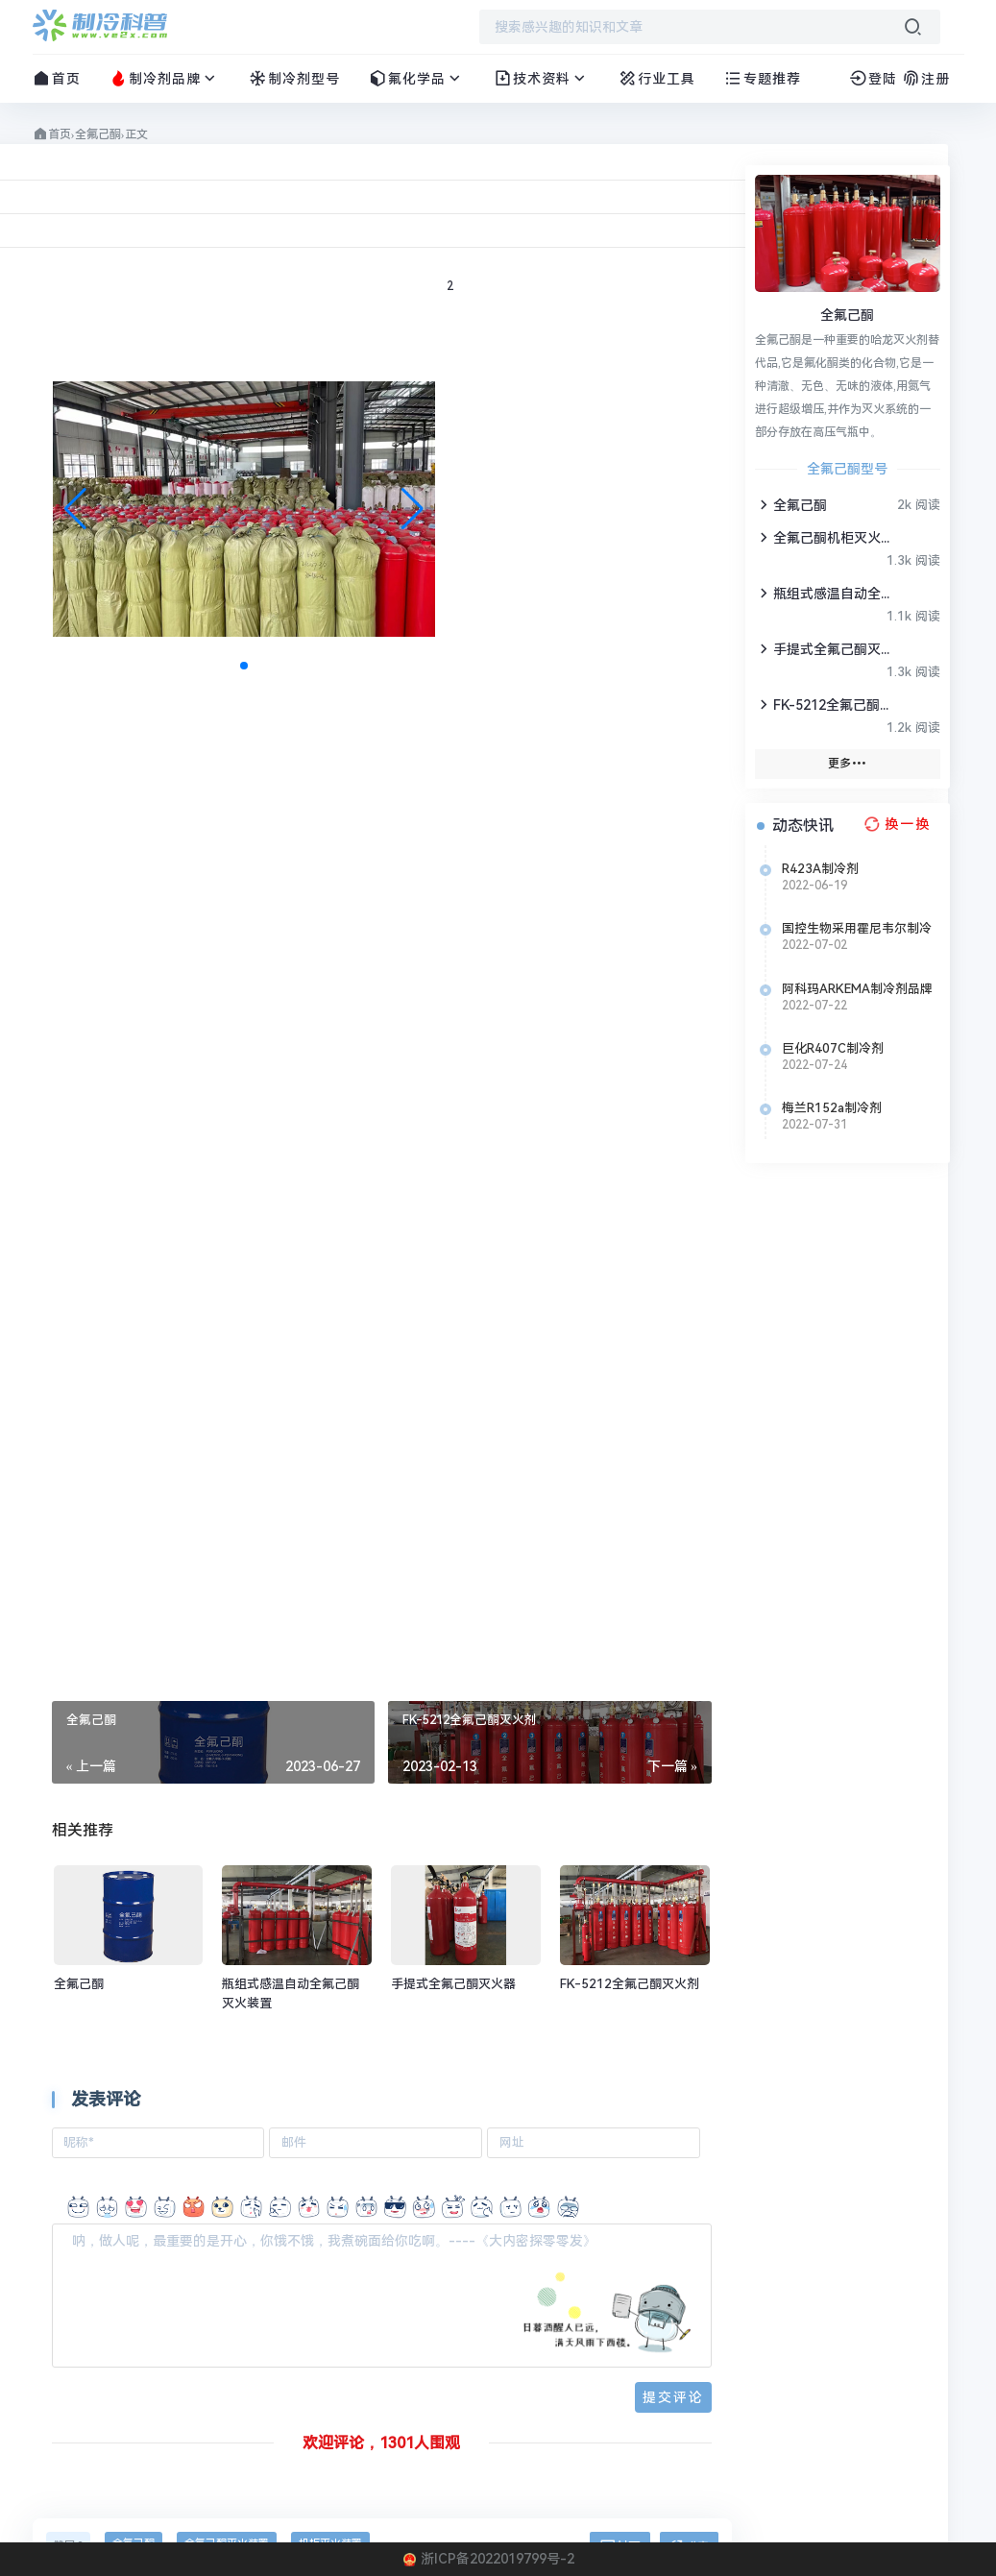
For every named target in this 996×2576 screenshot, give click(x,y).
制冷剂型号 (294, 78)
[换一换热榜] (895, 824)
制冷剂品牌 (164, 78)
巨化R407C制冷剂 (833, 1048)
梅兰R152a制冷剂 (832, 1108)
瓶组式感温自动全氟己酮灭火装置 (825, 593)
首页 (57, 78)
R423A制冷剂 (820, 869)
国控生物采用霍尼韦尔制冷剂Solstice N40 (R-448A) (857, 928)
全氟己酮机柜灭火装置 (825, 537)
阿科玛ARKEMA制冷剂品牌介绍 (857, 989)
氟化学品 (417, 78)
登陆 (873, 78)
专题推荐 (762, 78)
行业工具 (657, 78)
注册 (926, 78)
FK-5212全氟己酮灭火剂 (825, 704)
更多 (847, 762)
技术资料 (542, 78)
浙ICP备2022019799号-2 (497, 2558)
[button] (412, 509)
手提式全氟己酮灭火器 (825, 649)
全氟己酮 (98, 134)
